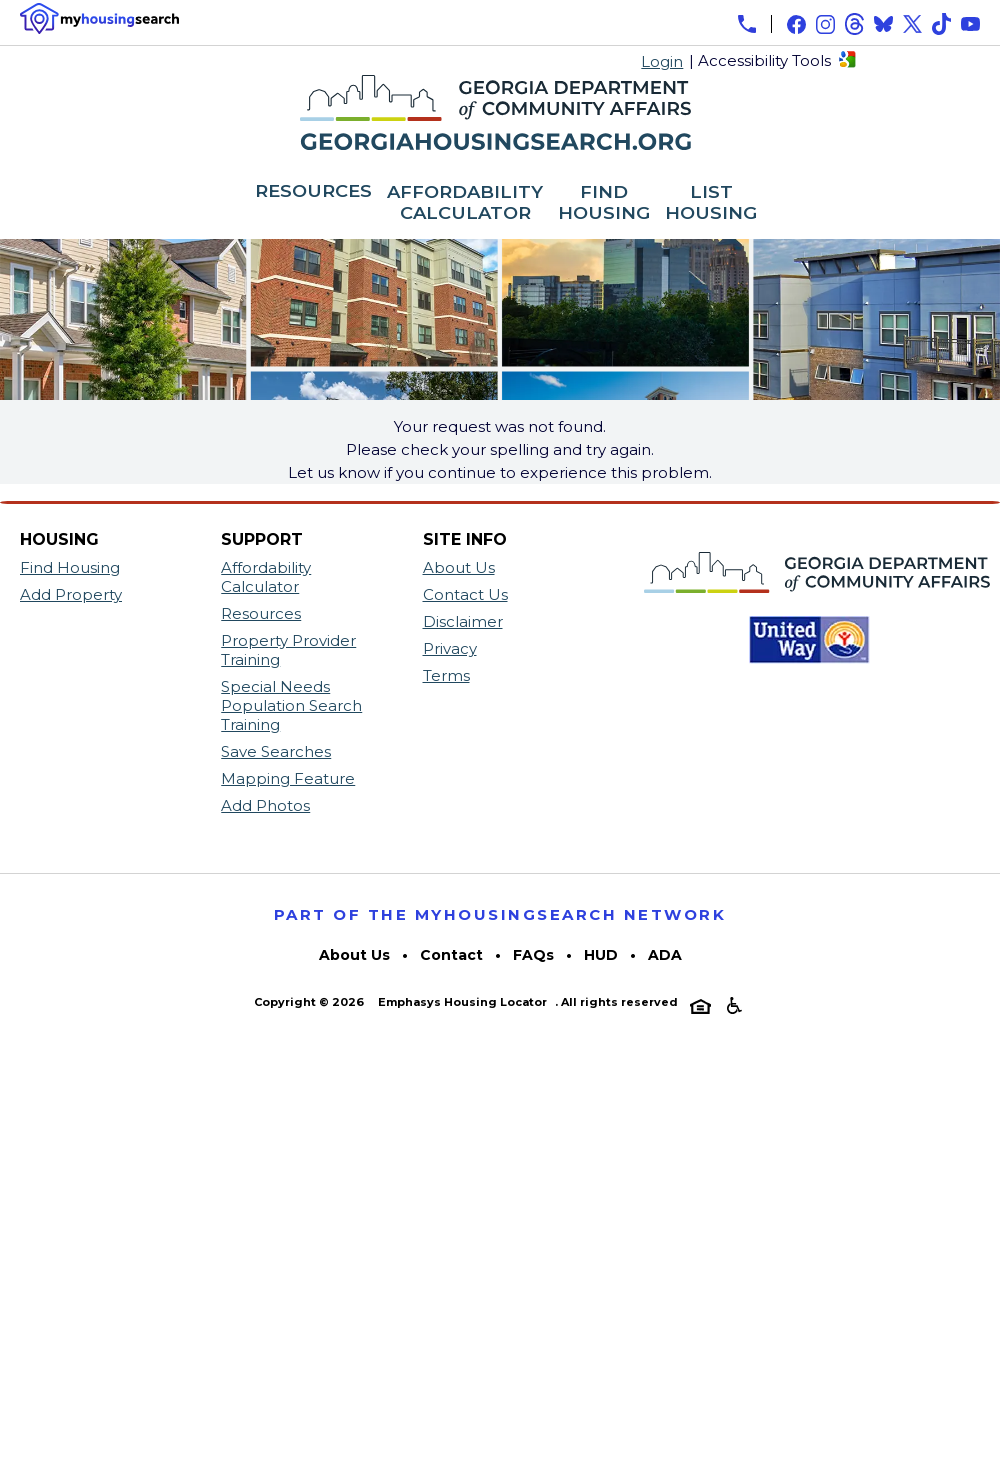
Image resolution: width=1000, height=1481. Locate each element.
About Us (459, 567)
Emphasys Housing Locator (462, 1002)
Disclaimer (463, 621)
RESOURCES (313, 192)
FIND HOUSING (604, 203)
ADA (665, 955)
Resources (261, 613)
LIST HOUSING (711, 203)
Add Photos (265, 805)
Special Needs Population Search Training (291, 705)
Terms (446, 675)
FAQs (533, 955)
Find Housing (70, 567)
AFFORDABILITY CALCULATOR (465, 203)
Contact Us (465, 594)
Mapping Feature (288, 778)
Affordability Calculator (266, 577)
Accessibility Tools (764, 60)
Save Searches (276, 751)
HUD (601, 955)
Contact (451, 955)
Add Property (71, 594)
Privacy (450, 648)
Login (662, 61)
